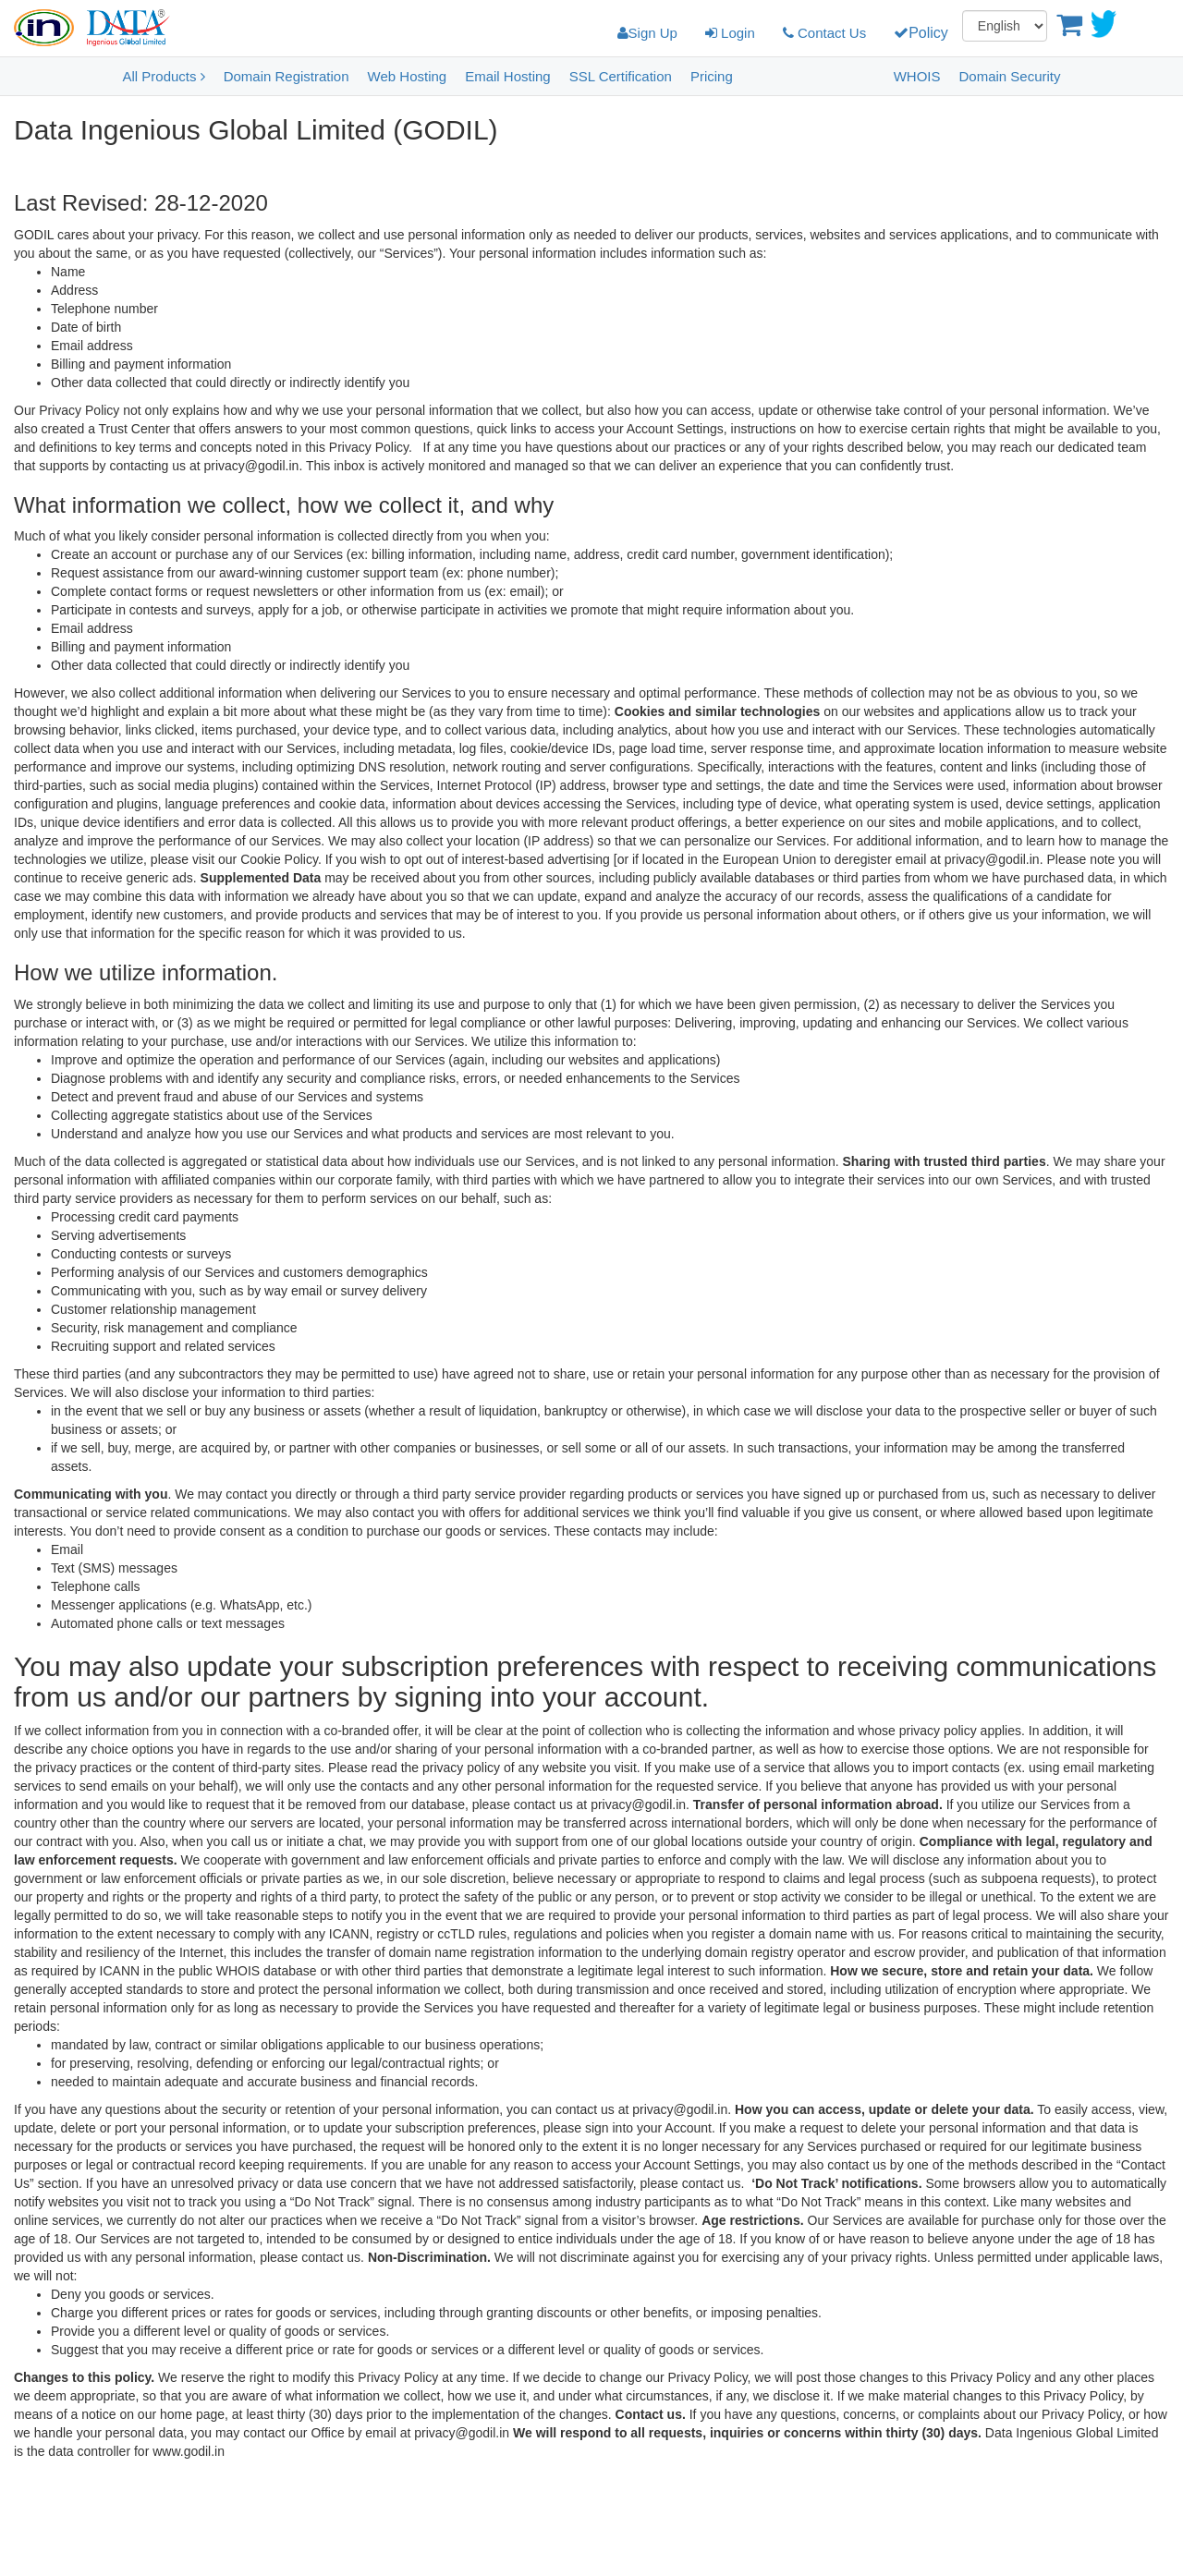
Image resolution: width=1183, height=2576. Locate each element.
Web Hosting (407, 76)
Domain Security (1009, 76)
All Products (163, 76)
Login (730, 33)
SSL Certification (620, 76)
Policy (921, 33)
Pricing (711, 76)
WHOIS (917, 76)
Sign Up (647, 33)
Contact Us (824, 33)
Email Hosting (508, 76)
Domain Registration (286, 76)
